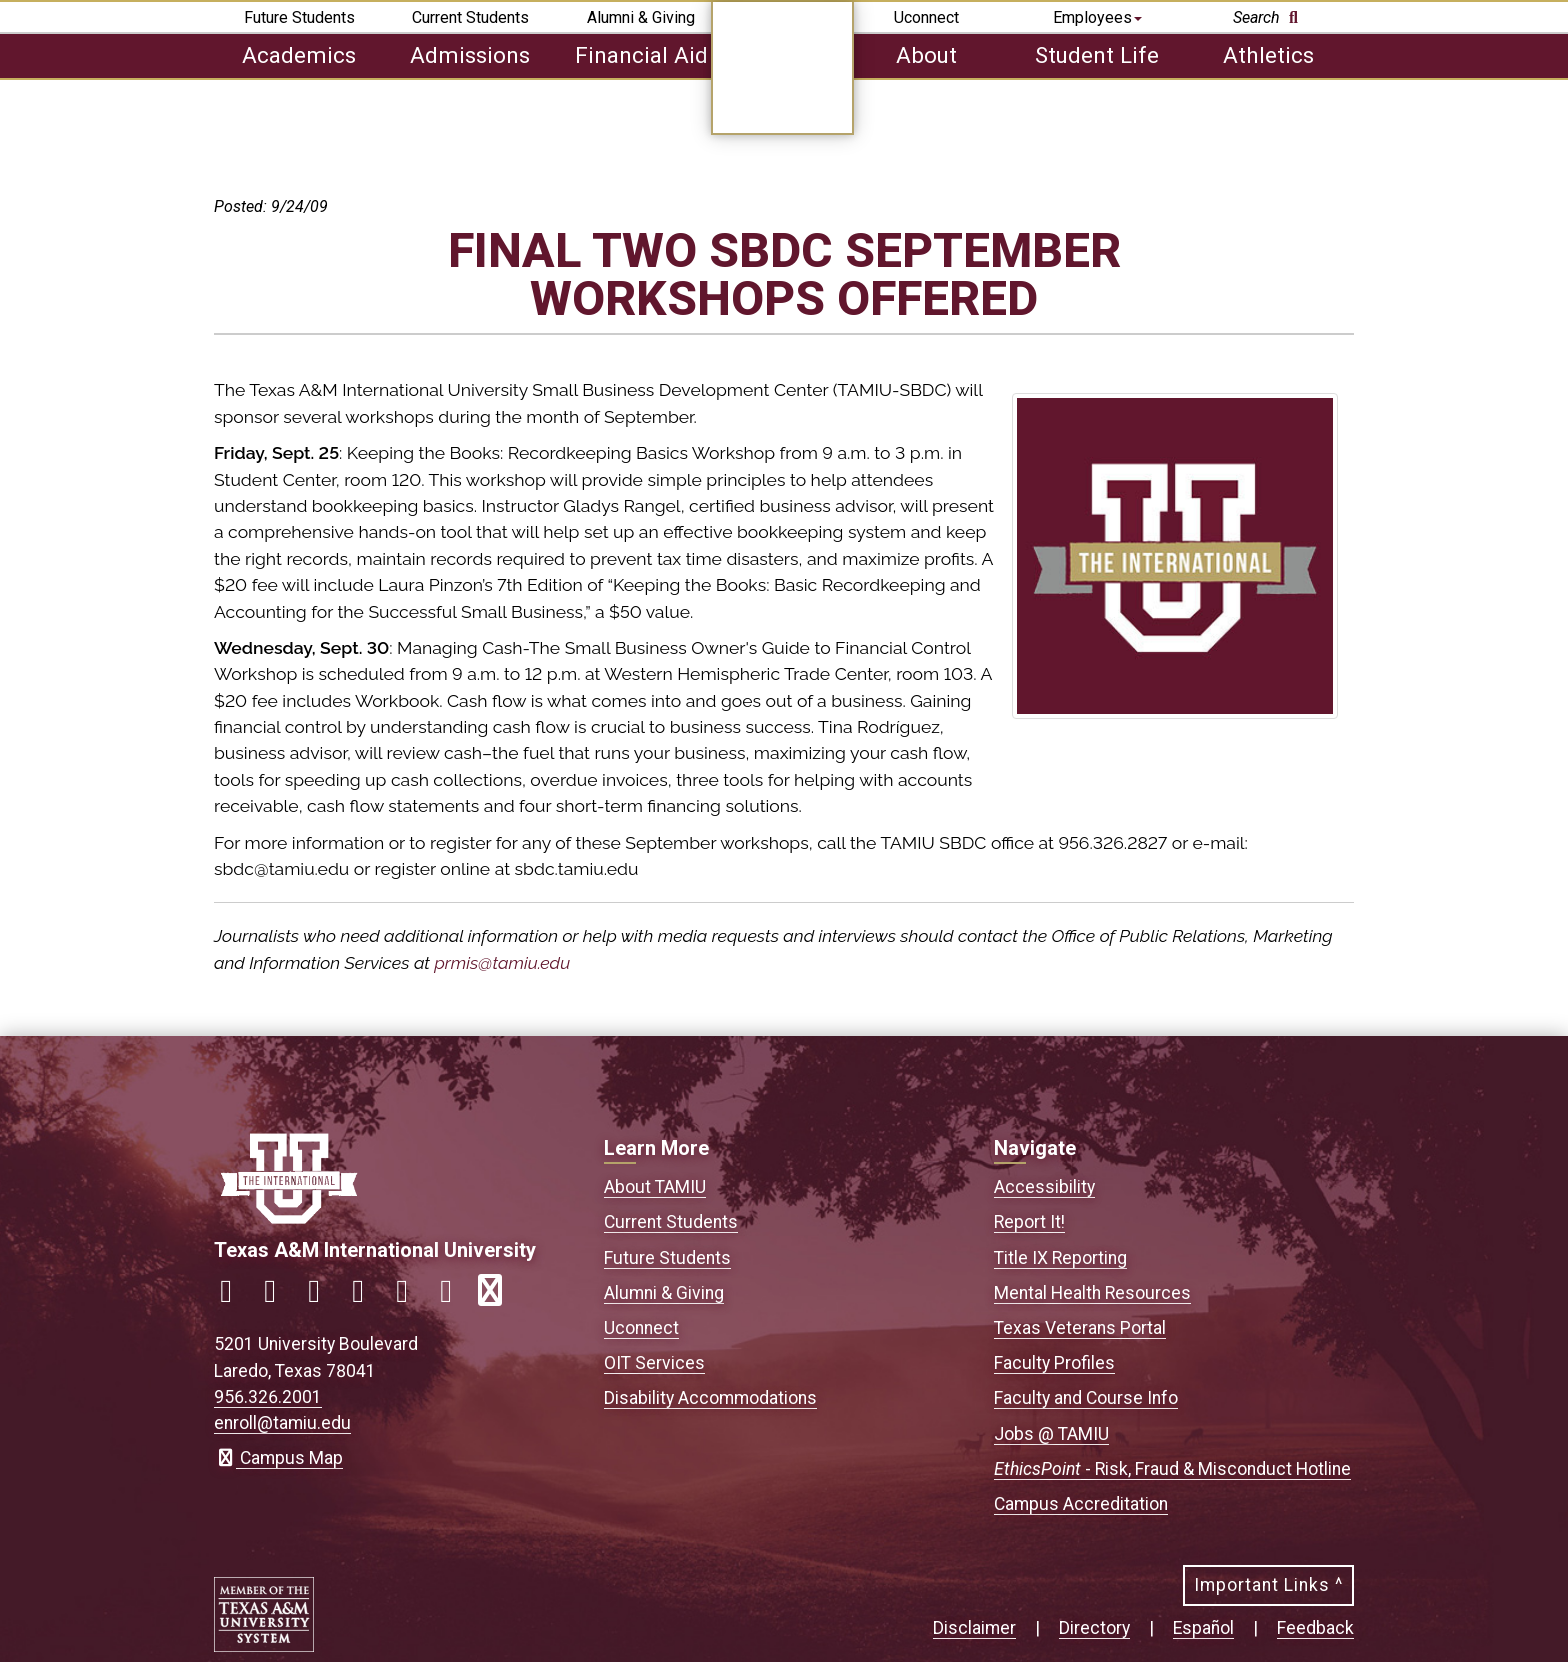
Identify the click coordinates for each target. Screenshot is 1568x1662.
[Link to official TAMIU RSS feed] (498, 1296)
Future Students (299, 17)
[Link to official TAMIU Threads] (454, 1296)
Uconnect (926, 17)
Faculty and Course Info (1086, 1398)
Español (1203, 1628)
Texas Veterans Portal (1080, 1328)
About (926, 55)
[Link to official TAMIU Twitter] (322, 1296)
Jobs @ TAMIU (1051, 1434)
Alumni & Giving (641, 17)
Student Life (1097, 55)
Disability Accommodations (710, 1398)
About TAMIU (655, 1187)
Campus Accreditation (1081, 1504)
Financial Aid (641, 55)
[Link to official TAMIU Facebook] (234, 1296)
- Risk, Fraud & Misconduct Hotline (1172, 1469)
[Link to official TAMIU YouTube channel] (410, 1296)
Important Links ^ (1268, 1585)
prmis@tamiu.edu (502, 962)
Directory (1094, 1628)
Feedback (1315, 1628)
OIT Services (654, 1363)
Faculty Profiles (1054, 1363)
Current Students (470, 17)
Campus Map (278, 1458)
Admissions (470, 55)
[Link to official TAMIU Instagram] (278, 1296)
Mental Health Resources (1092, 1293)
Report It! (1029, 1222)
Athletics (1268, 55)
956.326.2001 (268, 1397)
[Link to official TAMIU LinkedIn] (366, 1296)
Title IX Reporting (1060, 1258)
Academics (299, 55)
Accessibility (1044, 1187)
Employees (1097, 17)
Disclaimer (974, 1628)
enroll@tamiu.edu (282, 1423)
